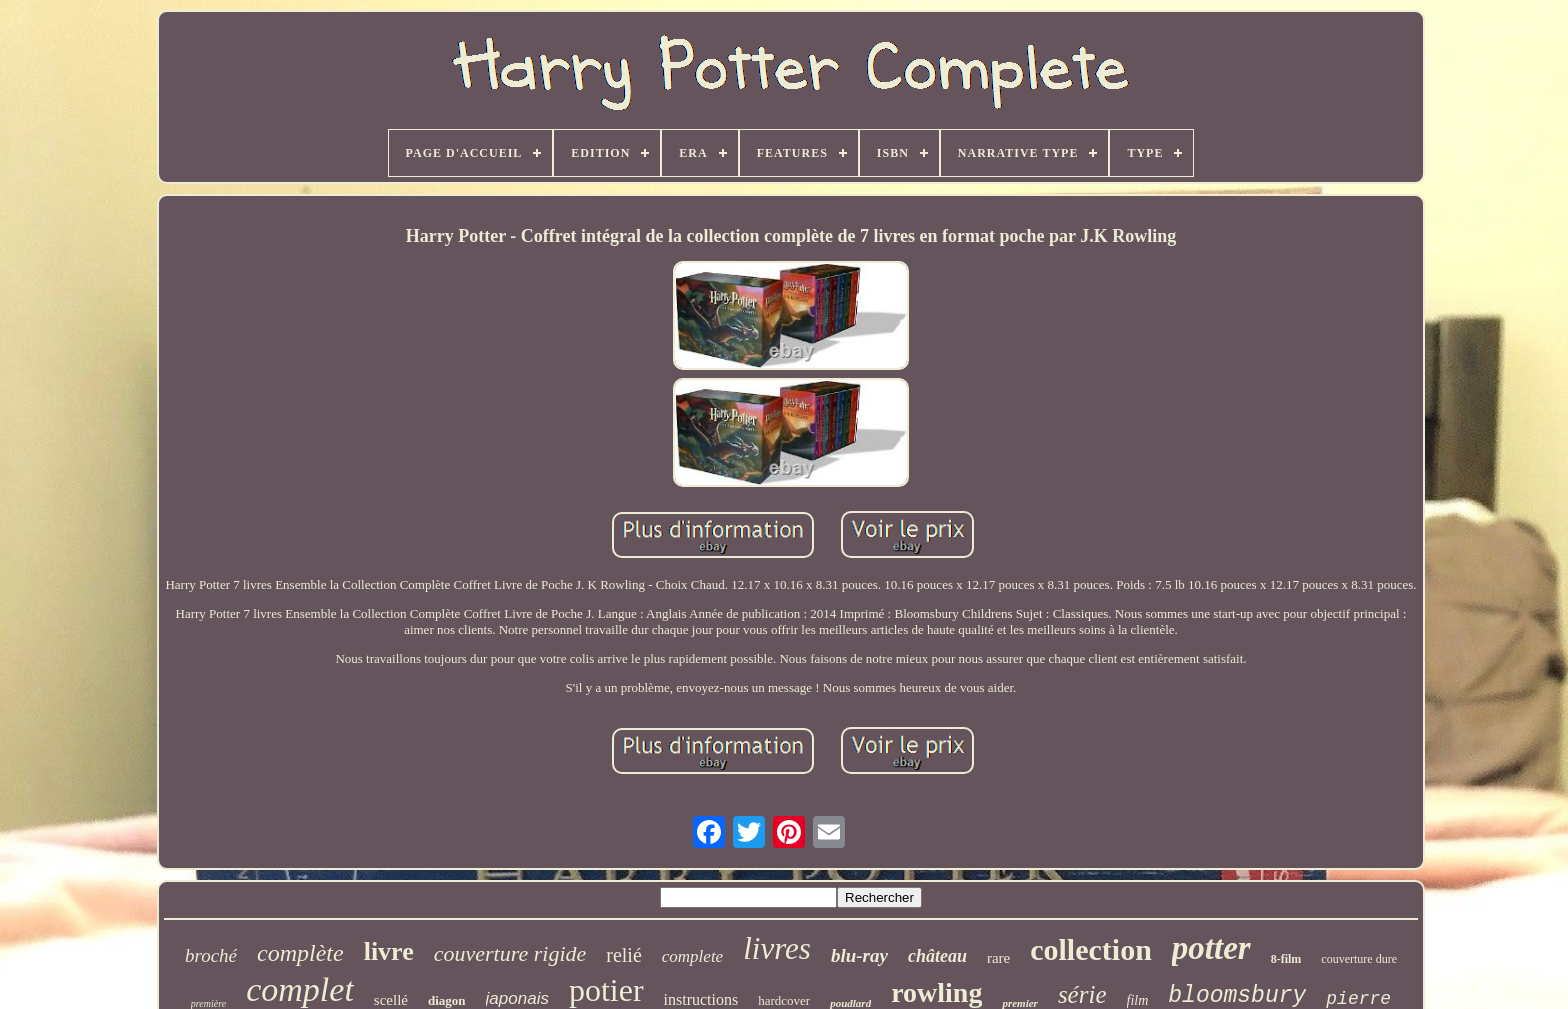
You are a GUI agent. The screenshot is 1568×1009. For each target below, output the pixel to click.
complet (300, 989)
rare (998, 958)
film (1138, 1000)
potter (1211, 948)
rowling (936, 992)
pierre (1358, 999)
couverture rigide (510, 953)
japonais (517, 998)
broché (211, 955)
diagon (447, 1000)
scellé (391, 1000)
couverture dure (1359, 959)
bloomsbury (1237, 996)
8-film (1286, 959)
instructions (701, 999)
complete (692, 956)
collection (1091, 949)
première (208, 1003)
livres (777, 948)
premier (1019, 1003)
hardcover (784, 1000)
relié (624, 955)
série (1082, 994)
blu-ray (859, 955)
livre (389, 951)
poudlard (850, 1003)
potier (606, 990)
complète (300, 953)
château (937, 956)
